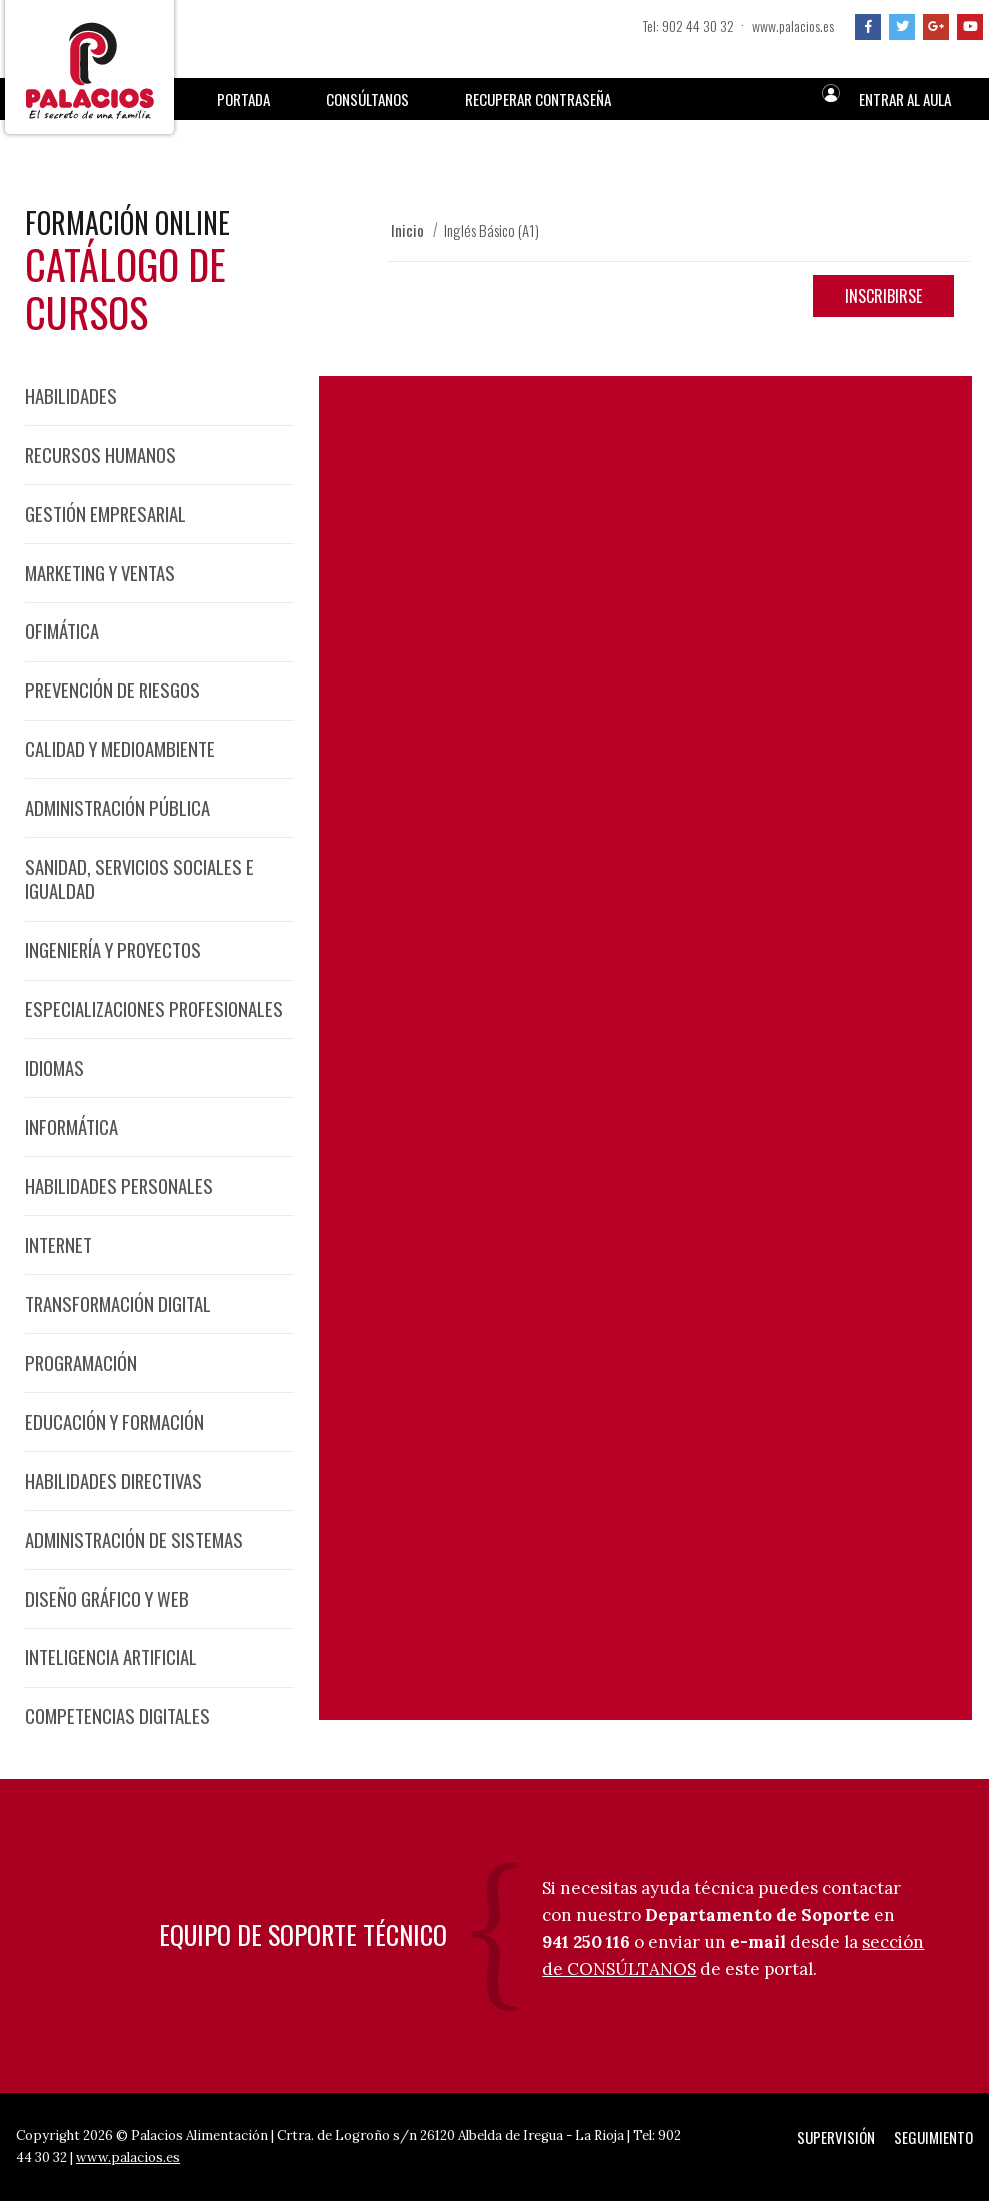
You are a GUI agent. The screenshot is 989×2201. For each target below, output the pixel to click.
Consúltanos (367, 99)
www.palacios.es (793, 25)
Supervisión (836, 2137)
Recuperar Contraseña (538, 99)
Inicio (407, 230)
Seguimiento (933, 2137)
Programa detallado (494, 918)
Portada (243, 99)
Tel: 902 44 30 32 (688, 25)
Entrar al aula (905, 99)
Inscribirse (883, 296)
